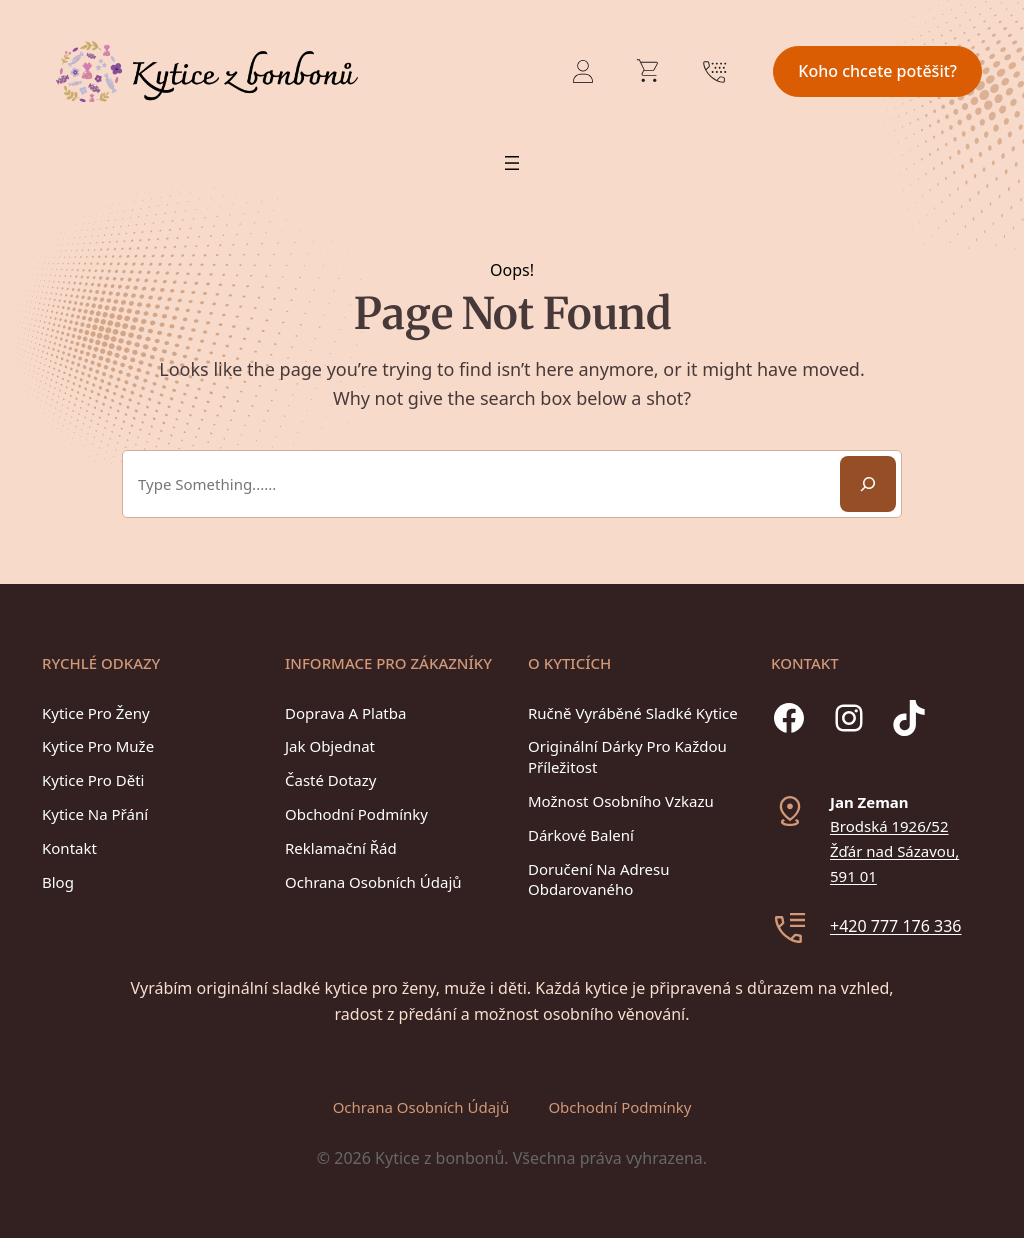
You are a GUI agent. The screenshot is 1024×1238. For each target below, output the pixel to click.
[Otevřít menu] (512, 163)
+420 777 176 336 (895, 926)
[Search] (868, 484)
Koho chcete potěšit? (877, 71)
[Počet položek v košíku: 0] (649, 71)
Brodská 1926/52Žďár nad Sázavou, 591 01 (894, 851)
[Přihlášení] (583, 71)
